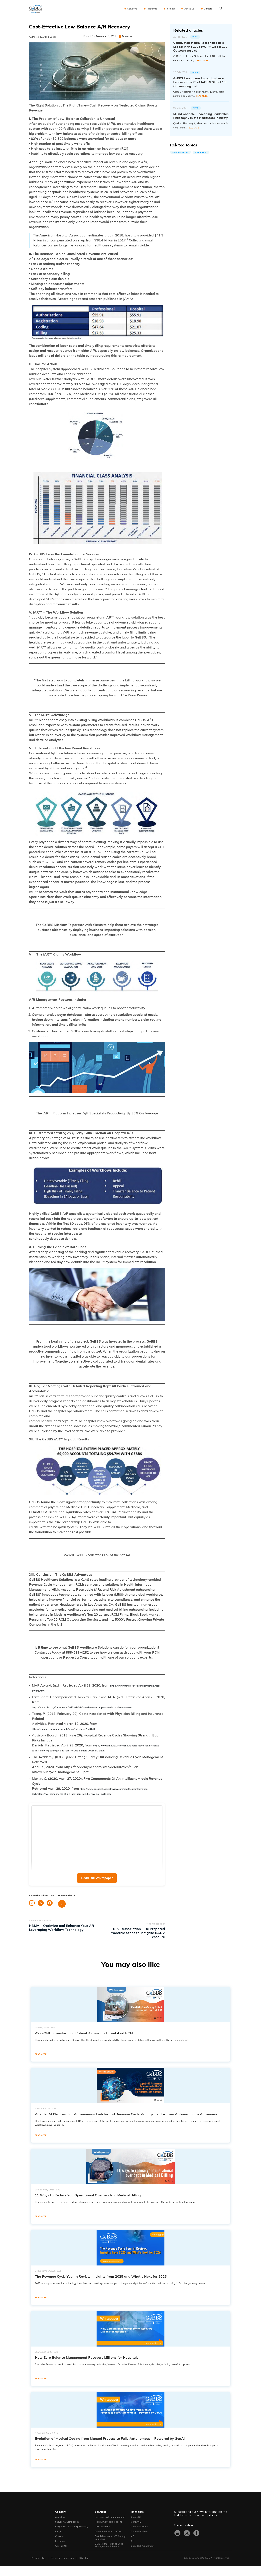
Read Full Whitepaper (97, 1893)
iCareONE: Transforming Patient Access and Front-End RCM (84, 2043)
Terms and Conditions (62, 2568)
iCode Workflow (139, 2541)
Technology (201, 152)
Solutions (132, 9)
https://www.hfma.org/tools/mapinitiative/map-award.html (78, 1690)
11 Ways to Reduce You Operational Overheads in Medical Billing (88, 2205)
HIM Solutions (102, 2536)
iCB (132, 2551)
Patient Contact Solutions (108, 2532)
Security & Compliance (67, 2532)
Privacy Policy (38, 2568)
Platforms (152, 9)
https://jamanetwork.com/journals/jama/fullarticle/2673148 (78, 1733)
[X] (187, 2543)
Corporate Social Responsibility (71, 2536)
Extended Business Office (108, 2541)
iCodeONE (135, 2527)
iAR (132, 2546)
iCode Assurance (180, 152)
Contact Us (61, 2556)
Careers (208, 9)
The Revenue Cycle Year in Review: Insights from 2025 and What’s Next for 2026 (101, 2286)
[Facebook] (196, 2543)
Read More (202, 61)
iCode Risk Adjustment (142, 2556)
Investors (60, 2551)
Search (220, 8)
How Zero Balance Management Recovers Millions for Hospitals (86, 2367)
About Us (189, 9)
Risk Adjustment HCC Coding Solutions (110, 2547)
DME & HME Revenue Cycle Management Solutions (109, 2555)
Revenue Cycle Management (110, 2527)
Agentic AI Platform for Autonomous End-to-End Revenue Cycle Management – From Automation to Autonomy (126, 2124)
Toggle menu (230, 9)
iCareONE (135, 2532)
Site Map (84, 2568)
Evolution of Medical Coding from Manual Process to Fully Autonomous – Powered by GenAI (110, 2448)
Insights (170, 9)
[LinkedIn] (177, 2543)
